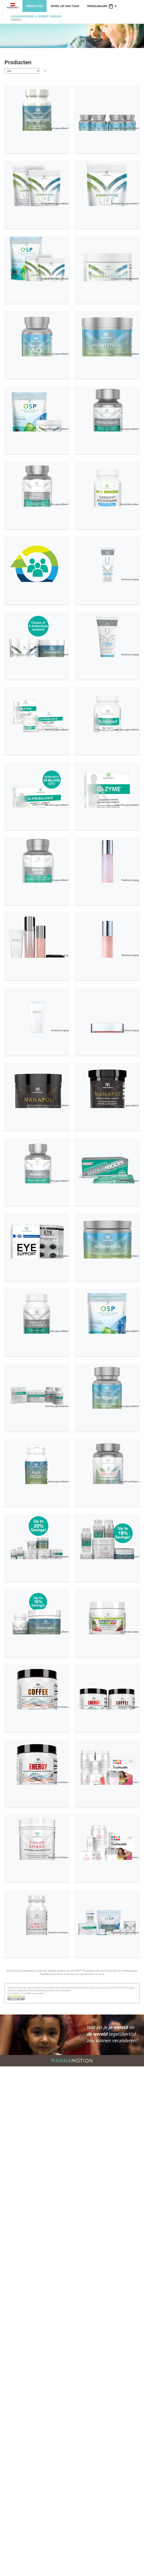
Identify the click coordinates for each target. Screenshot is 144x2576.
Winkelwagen (101, 6)
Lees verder (14, 154)
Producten (34, 6)
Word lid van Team (65, 6)
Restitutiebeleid (16, 2505)
